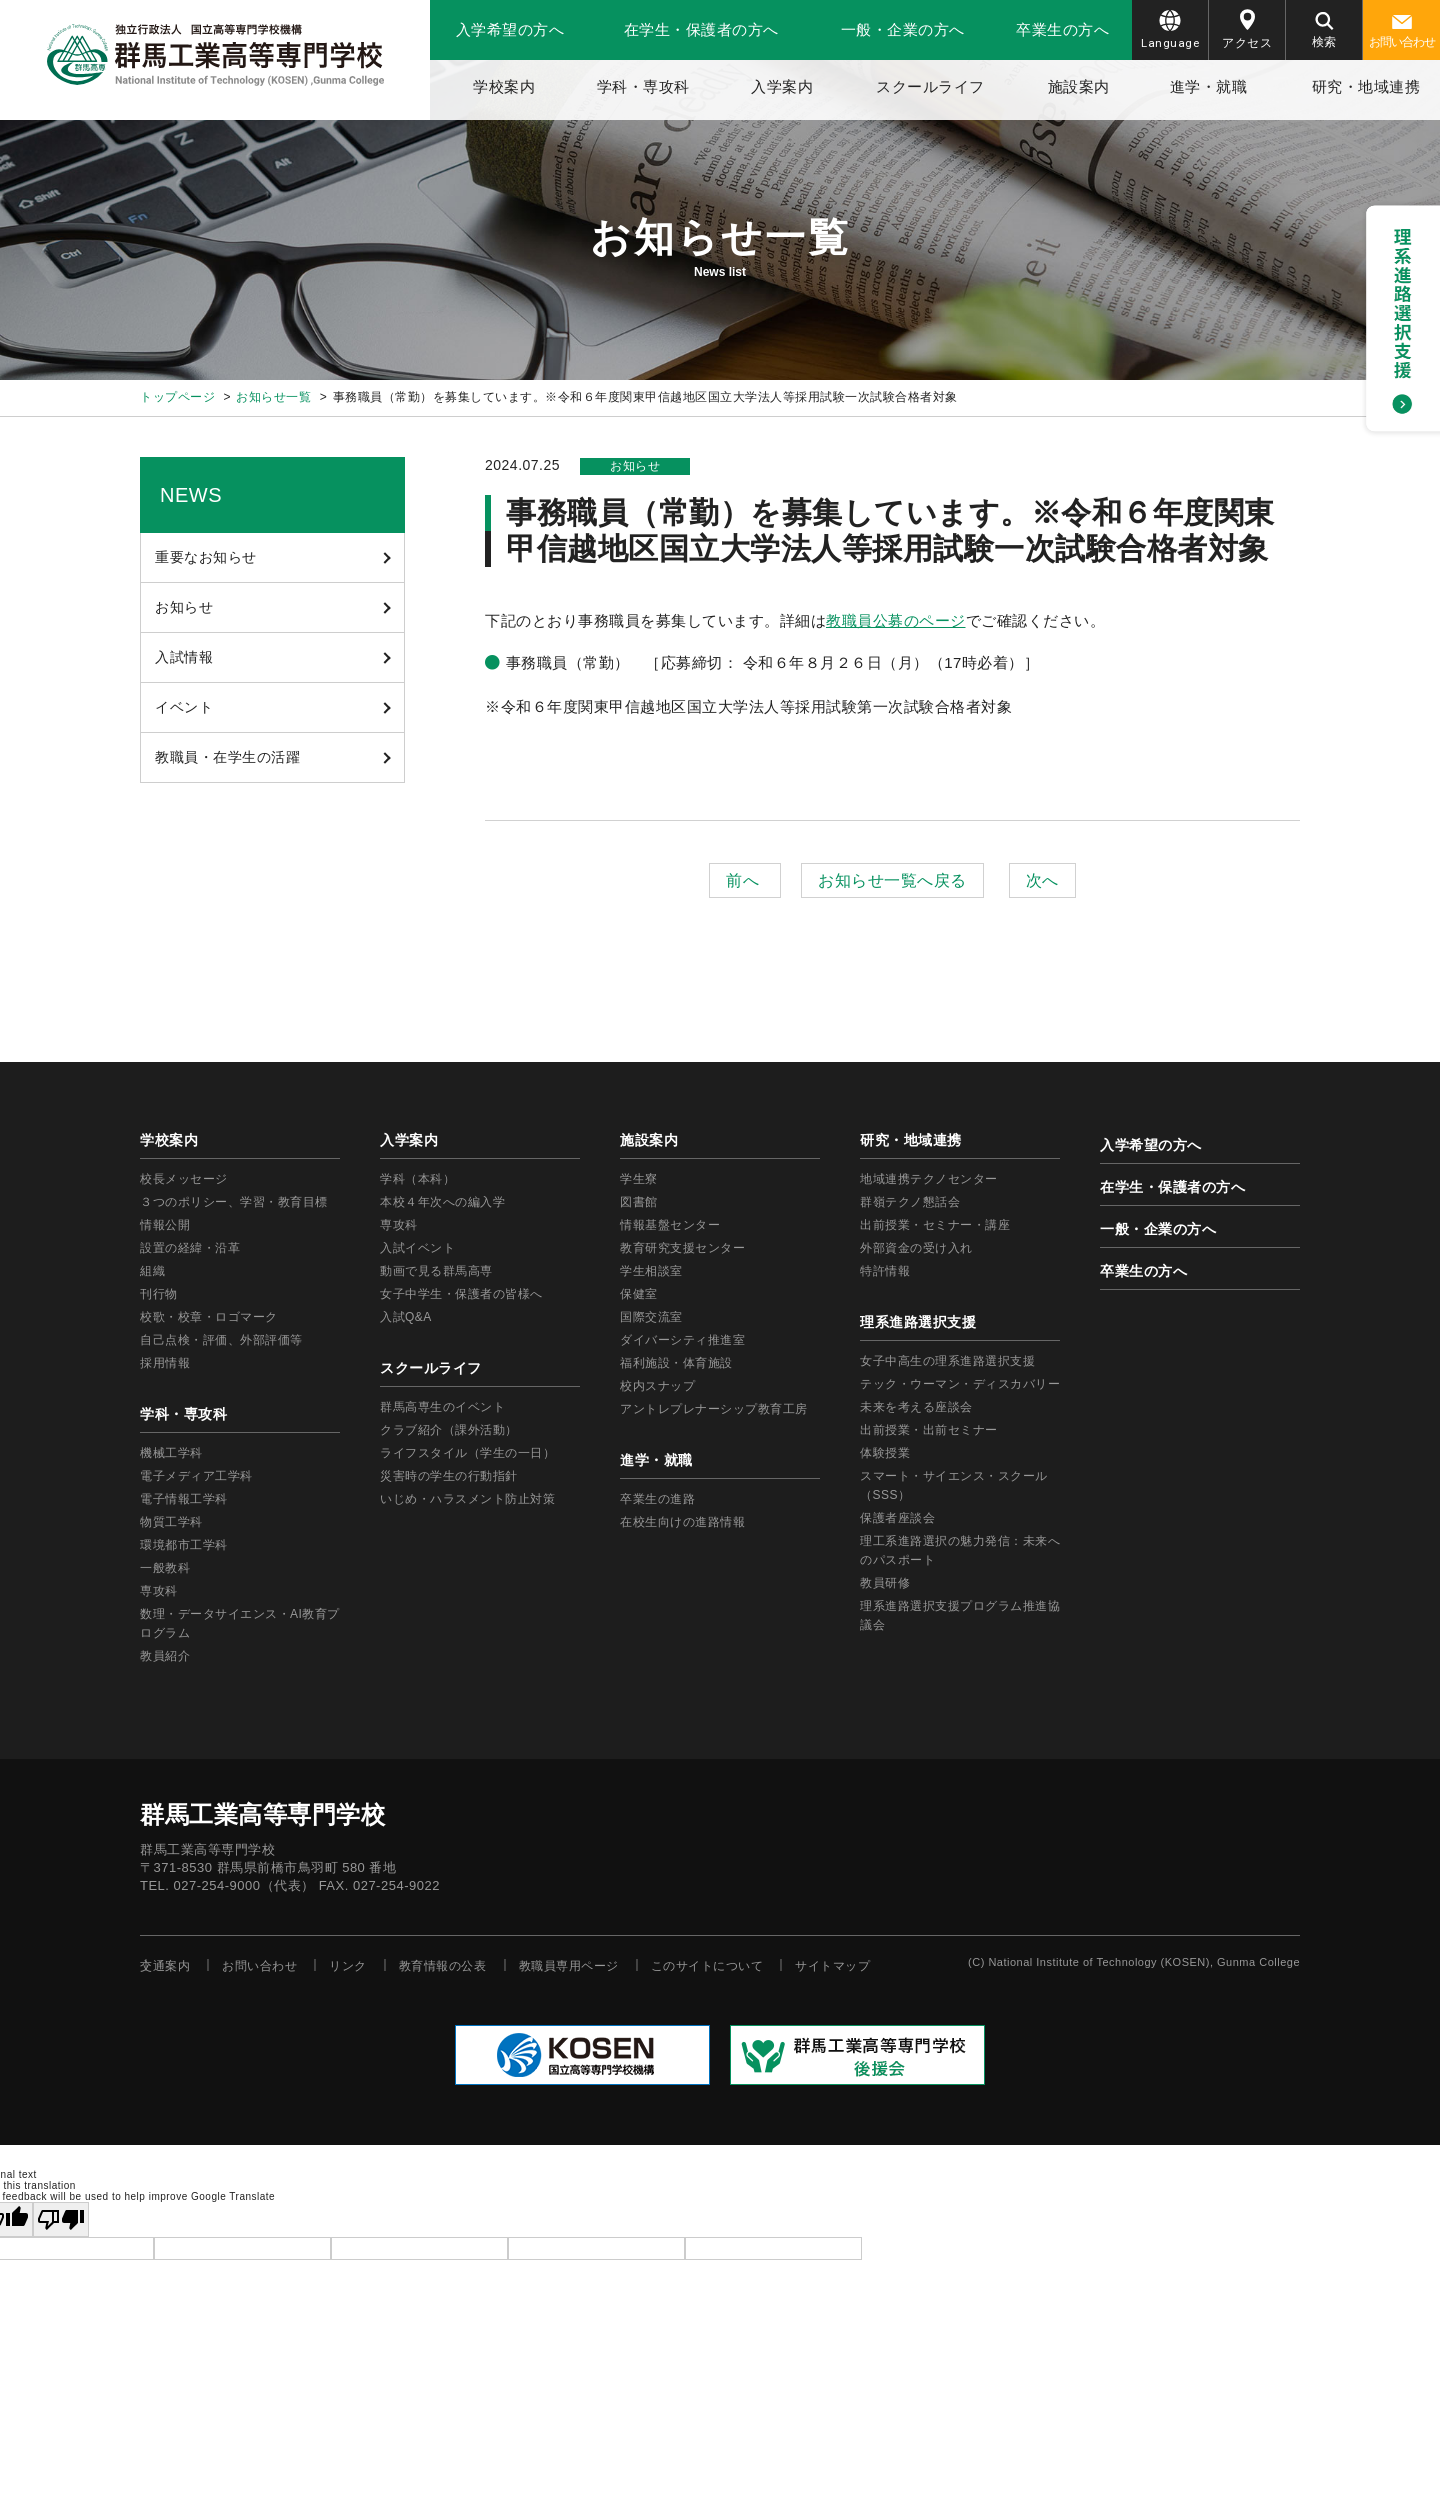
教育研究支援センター (682, 1248)
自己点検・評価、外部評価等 (221, 1340)
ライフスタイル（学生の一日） (467, 1453)
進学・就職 (1209, 86)
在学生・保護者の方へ (701, 29)
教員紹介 (165, 1656)
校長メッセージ (184, 1179)
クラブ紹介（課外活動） (449, 1430)
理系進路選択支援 (918, 1322)
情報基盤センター (670, 1225)
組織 (152, 1271)
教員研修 (885, 1583)
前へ (745, 880)
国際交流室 (651, 1317)
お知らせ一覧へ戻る (892, 880)
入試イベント (417, 1248)
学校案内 (504, 86)
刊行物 (159, 1294)
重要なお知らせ (206, 557)
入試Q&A (406, 1317)
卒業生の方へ (1062, 29)
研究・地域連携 (1366, 86)
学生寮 (639, 1179)
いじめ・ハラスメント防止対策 (467, 1499)
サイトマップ (832, 1966)
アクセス (1247, 29)
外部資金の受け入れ (916, 1248)
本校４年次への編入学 (442, 1202)
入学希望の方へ (510, 29)
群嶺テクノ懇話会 (910, 1202)
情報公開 (165, 1225)
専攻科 (399, 1225)
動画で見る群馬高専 (436, 1271)
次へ (1042, 880)
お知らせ (184, 607)
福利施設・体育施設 (676, 1363)
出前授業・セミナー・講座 (935, 1225)
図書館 (639, 1202)
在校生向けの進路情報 (682, 1522)
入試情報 (184, 657)
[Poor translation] (61, 2219)
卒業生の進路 (657, 1499)
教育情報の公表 (443, 1966)
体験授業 (885, 1453)
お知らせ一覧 (273, 397)
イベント (184, 707)
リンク (348, 1966)
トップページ (177, 397)
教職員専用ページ (569, 1966)
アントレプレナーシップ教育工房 (714, 1409)
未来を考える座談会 (916, 1407)
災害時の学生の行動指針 (449, 1476)
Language (1170, 30)
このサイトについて (707, 1966)
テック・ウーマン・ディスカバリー (960, 1384)
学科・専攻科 (643, 86)
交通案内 (165, 1966)
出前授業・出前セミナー (929, 1430)
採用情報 (165, 1363)
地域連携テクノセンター (929, 1179)
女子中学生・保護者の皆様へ (461, 1294)
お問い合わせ (1402, 32)
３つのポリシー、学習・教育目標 (234, 1202)
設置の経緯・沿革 (190, 1248)
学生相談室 (651, 1271)
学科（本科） (417, 1179)
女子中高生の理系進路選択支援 (947, 1361)
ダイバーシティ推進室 (682, 1340)
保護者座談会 (897, 1518)
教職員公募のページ (896, 620)
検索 (1324, 30)
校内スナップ (657, 1386)
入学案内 (782, 86)
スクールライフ (930, 86)
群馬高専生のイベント (442, 1407)
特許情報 (885, 1271)
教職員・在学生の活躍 (227, 757)
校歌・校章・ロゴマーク (209, 1317)
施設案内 (1079, 86)
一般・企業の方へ (903, 29)
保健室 (639, 1294)
